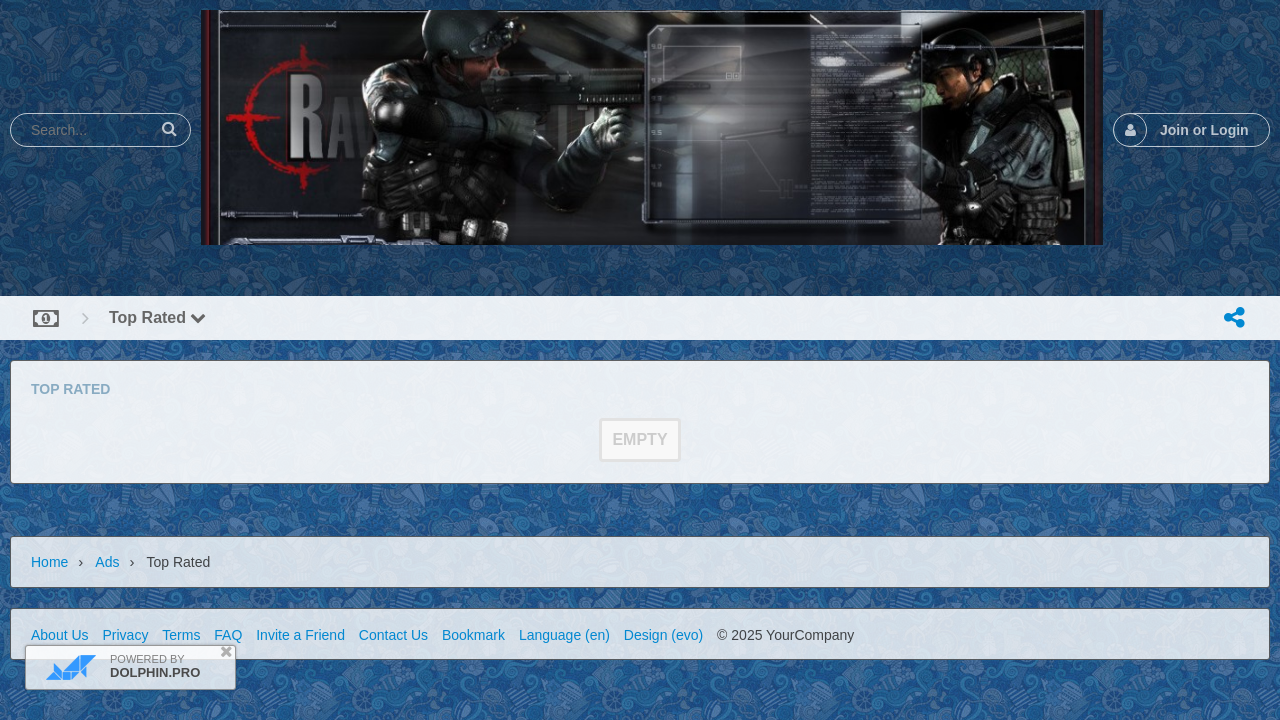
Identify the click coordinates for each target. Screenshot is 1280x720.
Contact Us (393, 635)
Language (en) (564, 635)
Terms (181, 635)
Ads (107, 562)
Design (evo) (663, 635)
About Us (60, 635)
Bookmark (473, 635)
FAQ (228, 635)
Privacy (125, 635)
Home (49, 562)
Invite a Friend (300, 635)
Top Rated (157, 317)
